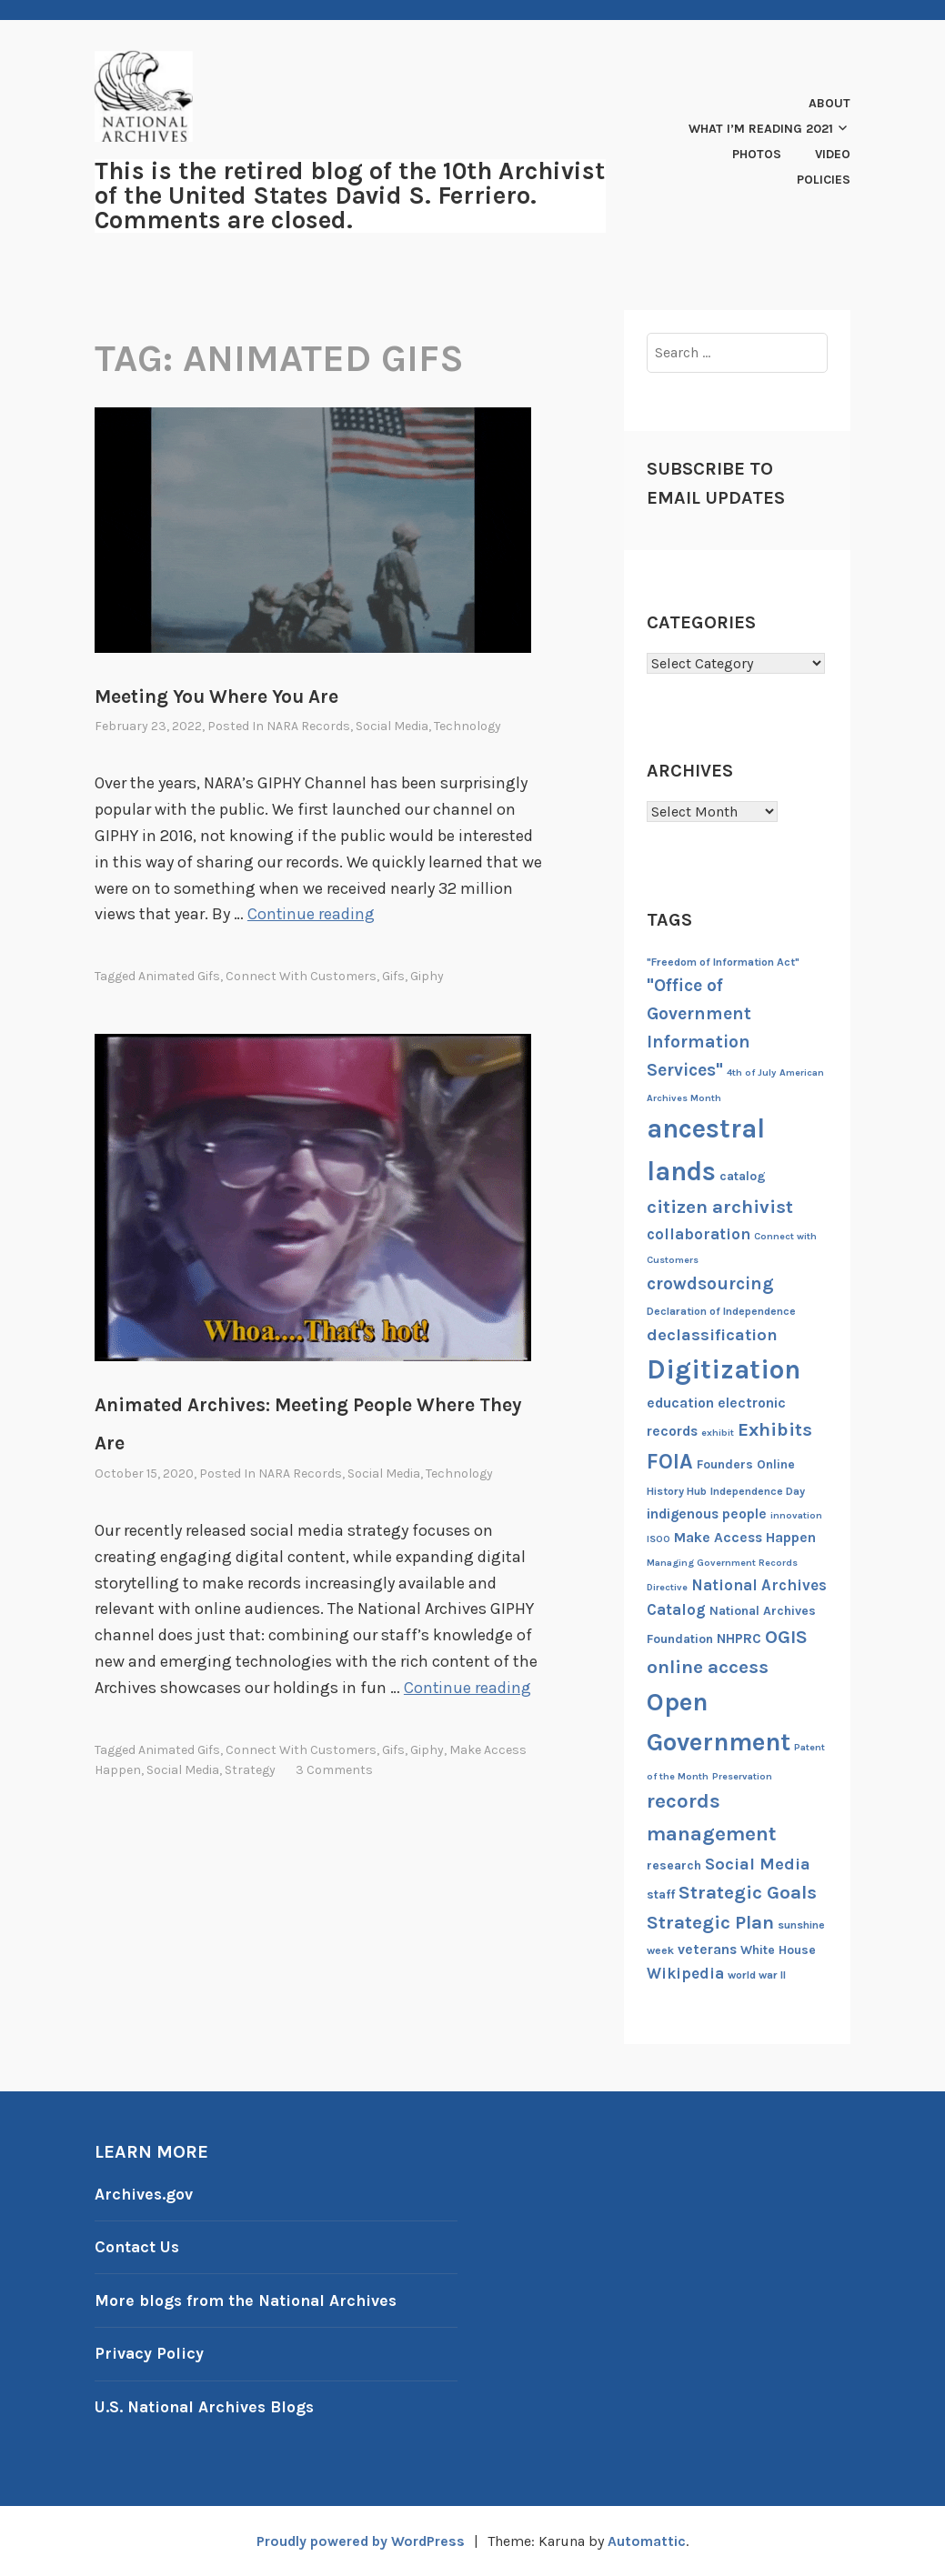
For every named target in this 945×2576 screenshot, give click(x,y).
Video (832, 154)
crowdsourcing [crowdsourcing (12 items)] (710, 1283)
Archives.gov (145, 2194)
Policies (823, 179)
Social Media (392, 726)
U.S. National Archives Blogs (207, 2407)
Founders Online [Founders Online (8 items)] (746, 1464)
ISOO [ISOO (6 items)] (658, 1539)
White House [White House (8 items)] (778, 1950)
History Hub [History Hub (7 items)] (677, 1491)
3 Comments (334, 1770)
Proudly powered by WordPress (360, 2541)
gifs (393, 976)
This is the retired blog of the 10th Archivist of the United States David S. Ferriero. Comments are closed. (350, 195)
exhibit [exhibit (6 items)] (717, 1432)
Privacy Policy (150, 2353)
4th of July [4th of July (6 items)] (751, 1072)
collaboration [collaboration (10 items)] (698, 1234)
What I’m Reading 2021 (761, 128)
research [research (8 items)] (674, 1865)
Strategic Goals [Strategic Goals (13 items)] (748, 1892)
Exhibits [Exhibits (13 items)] (775, 1429)
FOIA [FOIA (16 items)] (670, 1461)
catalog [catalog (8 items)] (742, 1176)
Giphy (427, 976)
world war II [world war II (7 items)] (757, 1975)
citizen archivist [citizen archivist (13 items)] (720, 1207)
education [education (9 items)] (680, 1403)
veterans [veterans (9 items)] (707, 1949)
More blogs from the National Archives (249, 2300)
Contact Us (138, 2247)
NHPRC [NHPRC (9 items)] (739, 1638)
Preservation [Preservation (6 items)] (742, 1776)
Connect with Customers (301, 976)
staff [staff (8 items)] (661, 1894)
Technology (467, 726)
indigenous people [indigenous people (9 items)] (707, 1514)
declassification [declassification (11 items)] (712, 1335)
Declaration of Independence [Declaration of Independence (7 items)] (721, 1311)
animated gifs (179, 976)
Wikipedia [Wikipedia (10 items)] (685, 1973)
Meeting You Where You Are (216, 696)
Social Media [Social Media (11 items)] (757, 1864)
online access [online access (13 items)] (708, 1667)
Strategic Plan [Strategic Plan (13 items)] (710, 1922)
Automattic (649, 2541)
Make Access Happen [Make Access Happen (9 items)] (745, 1537)
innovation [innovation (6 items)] (796, 1515)
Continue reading (311, 914)
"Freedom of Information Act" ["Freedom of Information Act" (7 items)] (723, 962)
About (829, 103)
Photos (756, 154)
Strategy (250, 1770)
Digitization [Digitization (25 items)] (723, 1369)
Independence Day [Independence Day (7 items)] (757, 1491)
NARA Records (308, 726)
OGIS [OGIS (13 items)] (786, 1637)
